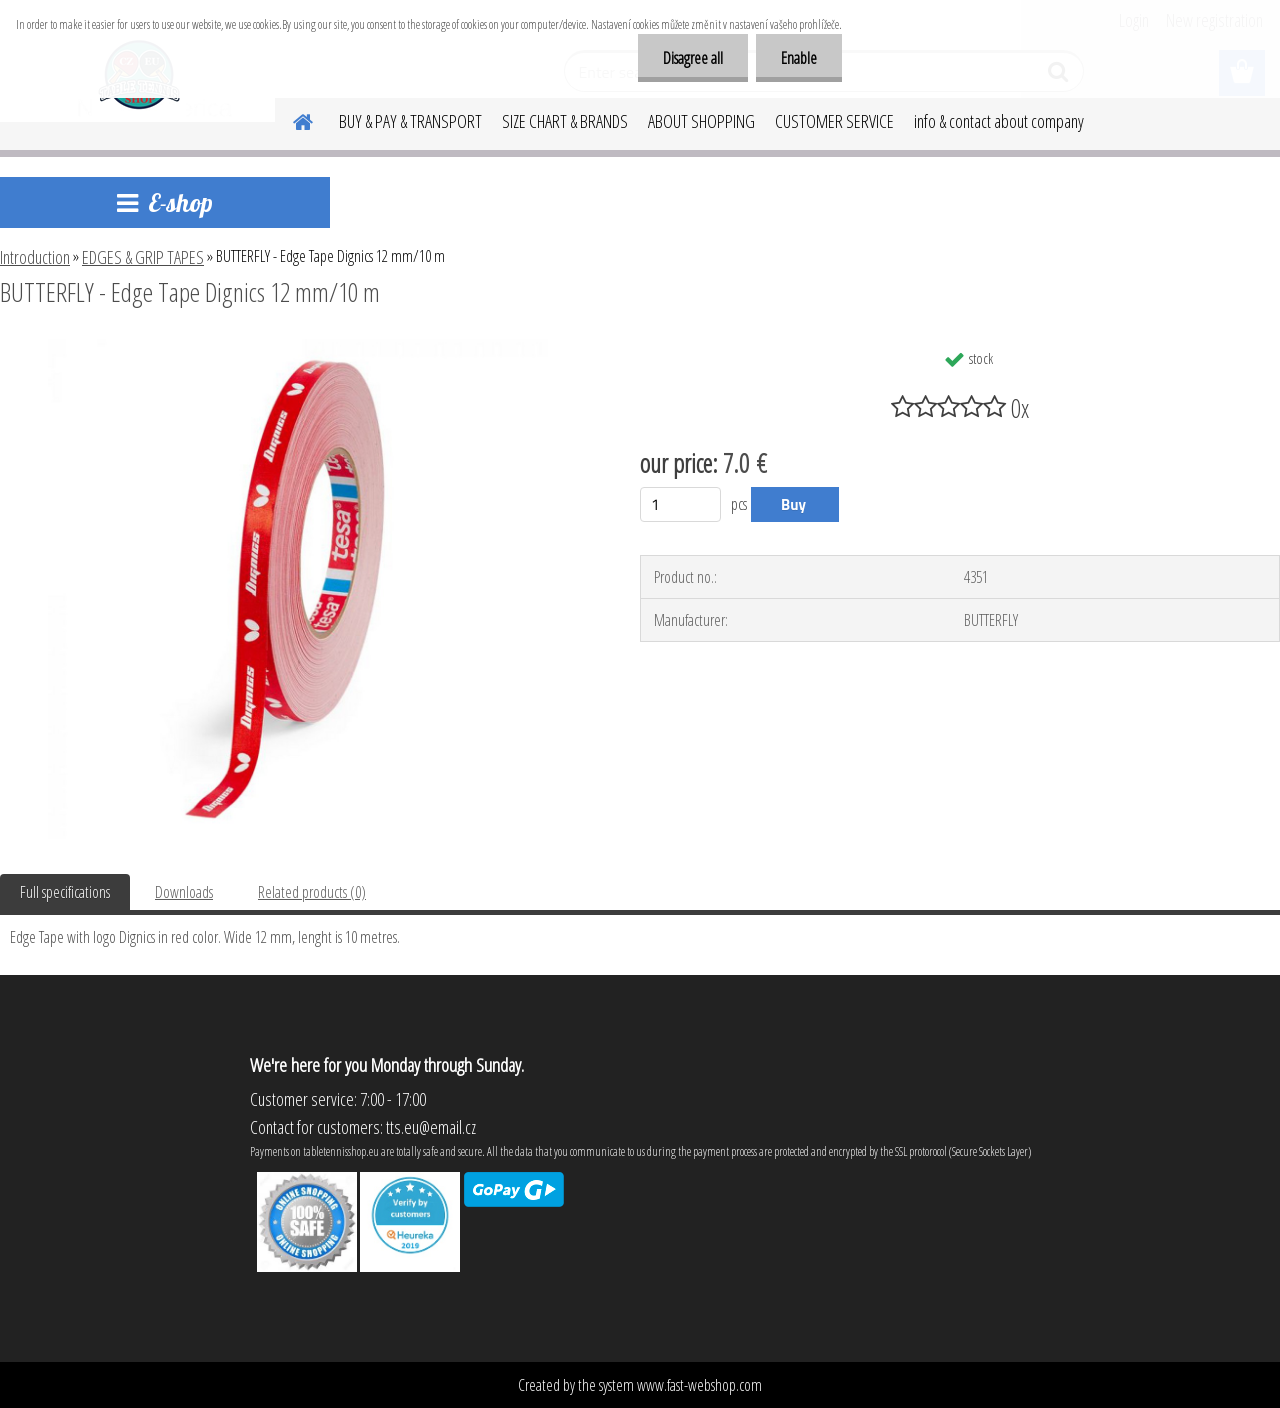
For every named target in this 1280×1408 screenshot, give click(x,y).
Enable (799, 58)
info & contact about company (999, 121)
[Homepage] (291, 119)
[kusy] (680, 504)
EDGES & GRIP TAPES (143, 257)
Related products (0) (312, 892)
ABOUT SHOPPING (701, 121)
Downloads (184, 892)
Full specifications (65, 892)
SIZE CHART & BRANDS (565, 121)
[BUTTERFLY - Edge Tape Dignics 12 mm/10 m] (298, 347)
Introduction (35, 257)
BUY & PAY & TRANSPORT (410, 121)
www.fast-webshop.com (699, 1385)
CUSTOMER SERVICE (834, 121)
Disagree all (693, 58)
